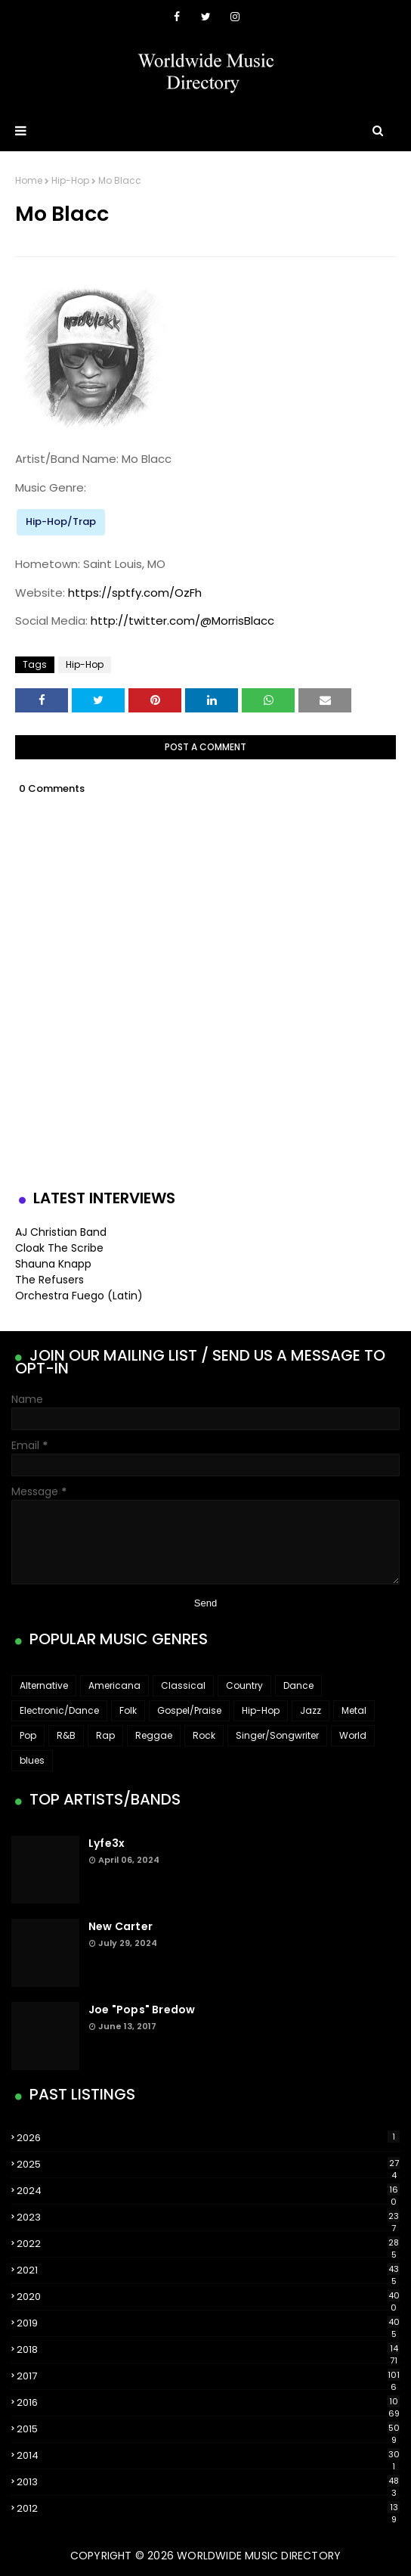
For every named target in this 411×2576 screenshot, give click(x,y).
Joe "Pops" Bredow (141, 2009)
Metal (353, 1710)
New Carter (120, 1926)
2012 (208, 2508)
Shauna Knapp (53, 1263)
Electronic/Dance (59, 1710)
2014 (208, 2455)
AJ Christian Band (61, 1232)
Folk (128, 1710)
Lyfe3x (106, 1843)
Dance (298, 1685)
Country (244, 1685)
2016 (208, 2402)
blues (32, 1760)
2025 (208, 2164)
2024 (208, 2191)
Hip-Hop (70, 180)
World (352, 1735)
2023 (208, 2217)
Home (28, 180)
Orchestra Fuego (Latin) (79, 1295)
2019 (208, 2323)
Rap (105, 1735)
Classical (183, 1685)
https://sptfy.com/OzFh (135, 593)
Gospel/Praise (189, 1710)
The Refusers (49, 1279)
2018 (208, 2349)
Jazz (310, 1710)
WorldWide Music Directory (259, 2555)
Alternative (44, 1685)
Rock (204, 1735)
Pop (28, 1735)
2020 (208, 2296)
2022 (208, 2244)
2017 (208, 2376)
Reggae (153, 1735)
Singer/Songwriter (277, 1735)
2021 (208, 2270)
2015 (208, 2429)
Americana (114, 1685)
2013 (208, 2482)
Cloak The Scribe (59, 1247)
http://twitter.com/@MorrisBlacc (182, 620)
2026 (208, 2138)
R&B (66, 1735)
